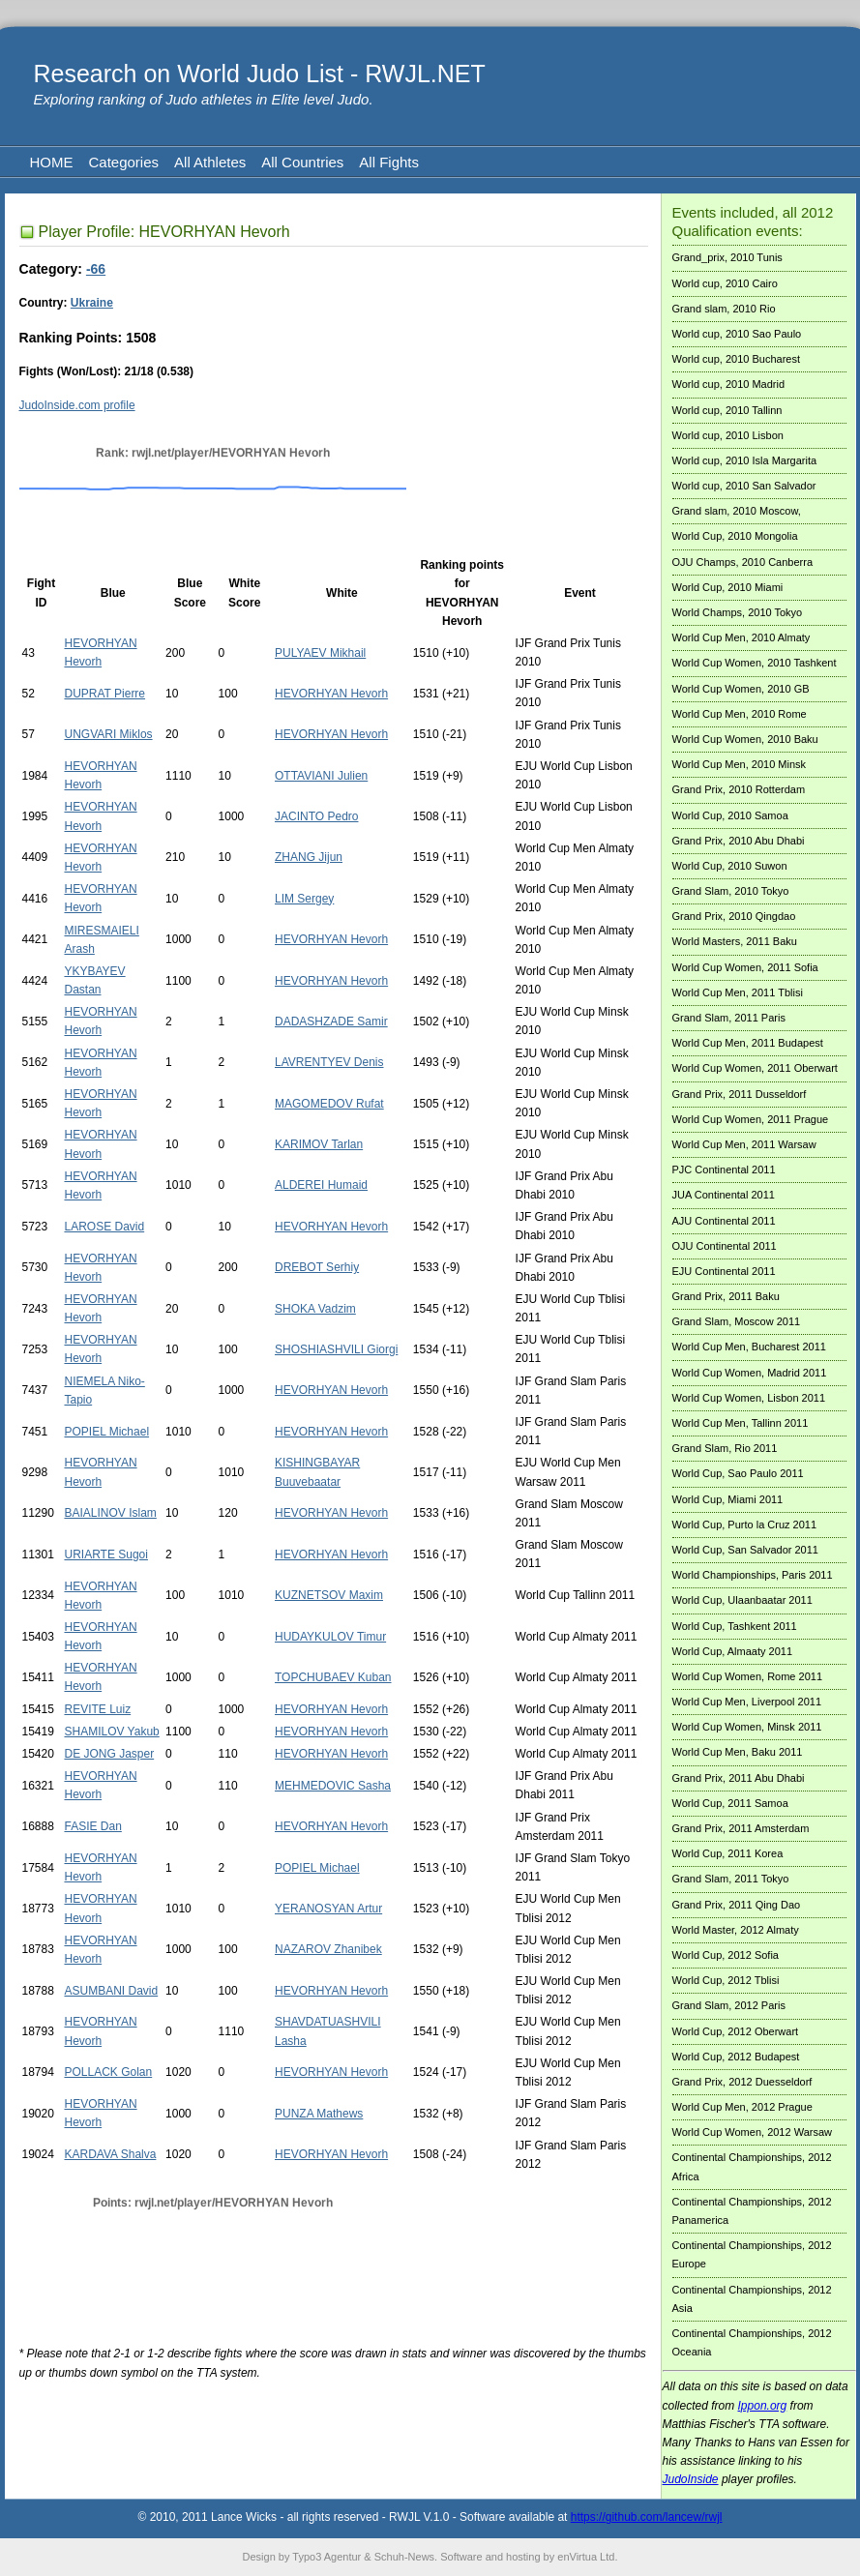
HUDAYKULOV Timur (330, 1636)
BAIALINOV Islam (110, 1513)
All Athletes (210, 162)
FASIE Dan (92, 1826)
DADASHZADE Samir (331, 1021)
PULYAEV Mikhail (320, 653)
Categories (124, 162)
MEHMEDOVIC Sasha (333, 1785)
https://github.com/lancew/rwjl (647, 2517)
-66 (95, 269)
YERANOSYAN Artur (328, 1908)
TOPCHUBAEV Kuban (333, 1677)
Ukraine (92, 303)
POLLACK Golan (108, 2072)
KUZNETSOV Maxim (329, 1595)
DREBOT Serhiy (317, 1267)
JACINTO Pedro (316, 816)
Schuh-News (404, 2556)
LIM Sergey (304, 898)
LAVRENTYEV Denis (329, 1062)
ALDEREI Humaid (321, 1185)
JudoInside (691, 2479)
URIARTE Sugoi (105, 1554)
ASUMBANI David (111, 1991)
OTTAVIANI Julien (321, 776)
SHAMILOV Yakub (111, 1731)
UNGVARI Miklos (108, 734)
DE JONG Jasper (109, 1754)
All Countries (302, 162)
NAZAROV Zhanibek (328, 1949)
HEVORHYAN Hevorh (331, 693)
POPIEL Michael (106, 1431)
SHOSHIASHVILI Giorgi (336, 1349)
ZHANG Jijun (308, 857)
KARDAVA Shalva (110, 2154)
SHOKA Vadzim (315, 1309)
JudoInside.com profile (77, 405)
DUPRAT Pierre (104, 693)
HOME (52, 162)
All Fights (389, 162)
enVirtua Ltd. (587, 2556)
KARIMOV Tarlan (319, 1144)
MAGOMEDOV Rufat (329, 1103)
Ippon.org (762, 2406)
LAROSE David (104, 1226)
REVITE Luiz (97, 1709)
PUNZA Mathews (319, 2113)
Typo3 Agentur (326, 2556)
